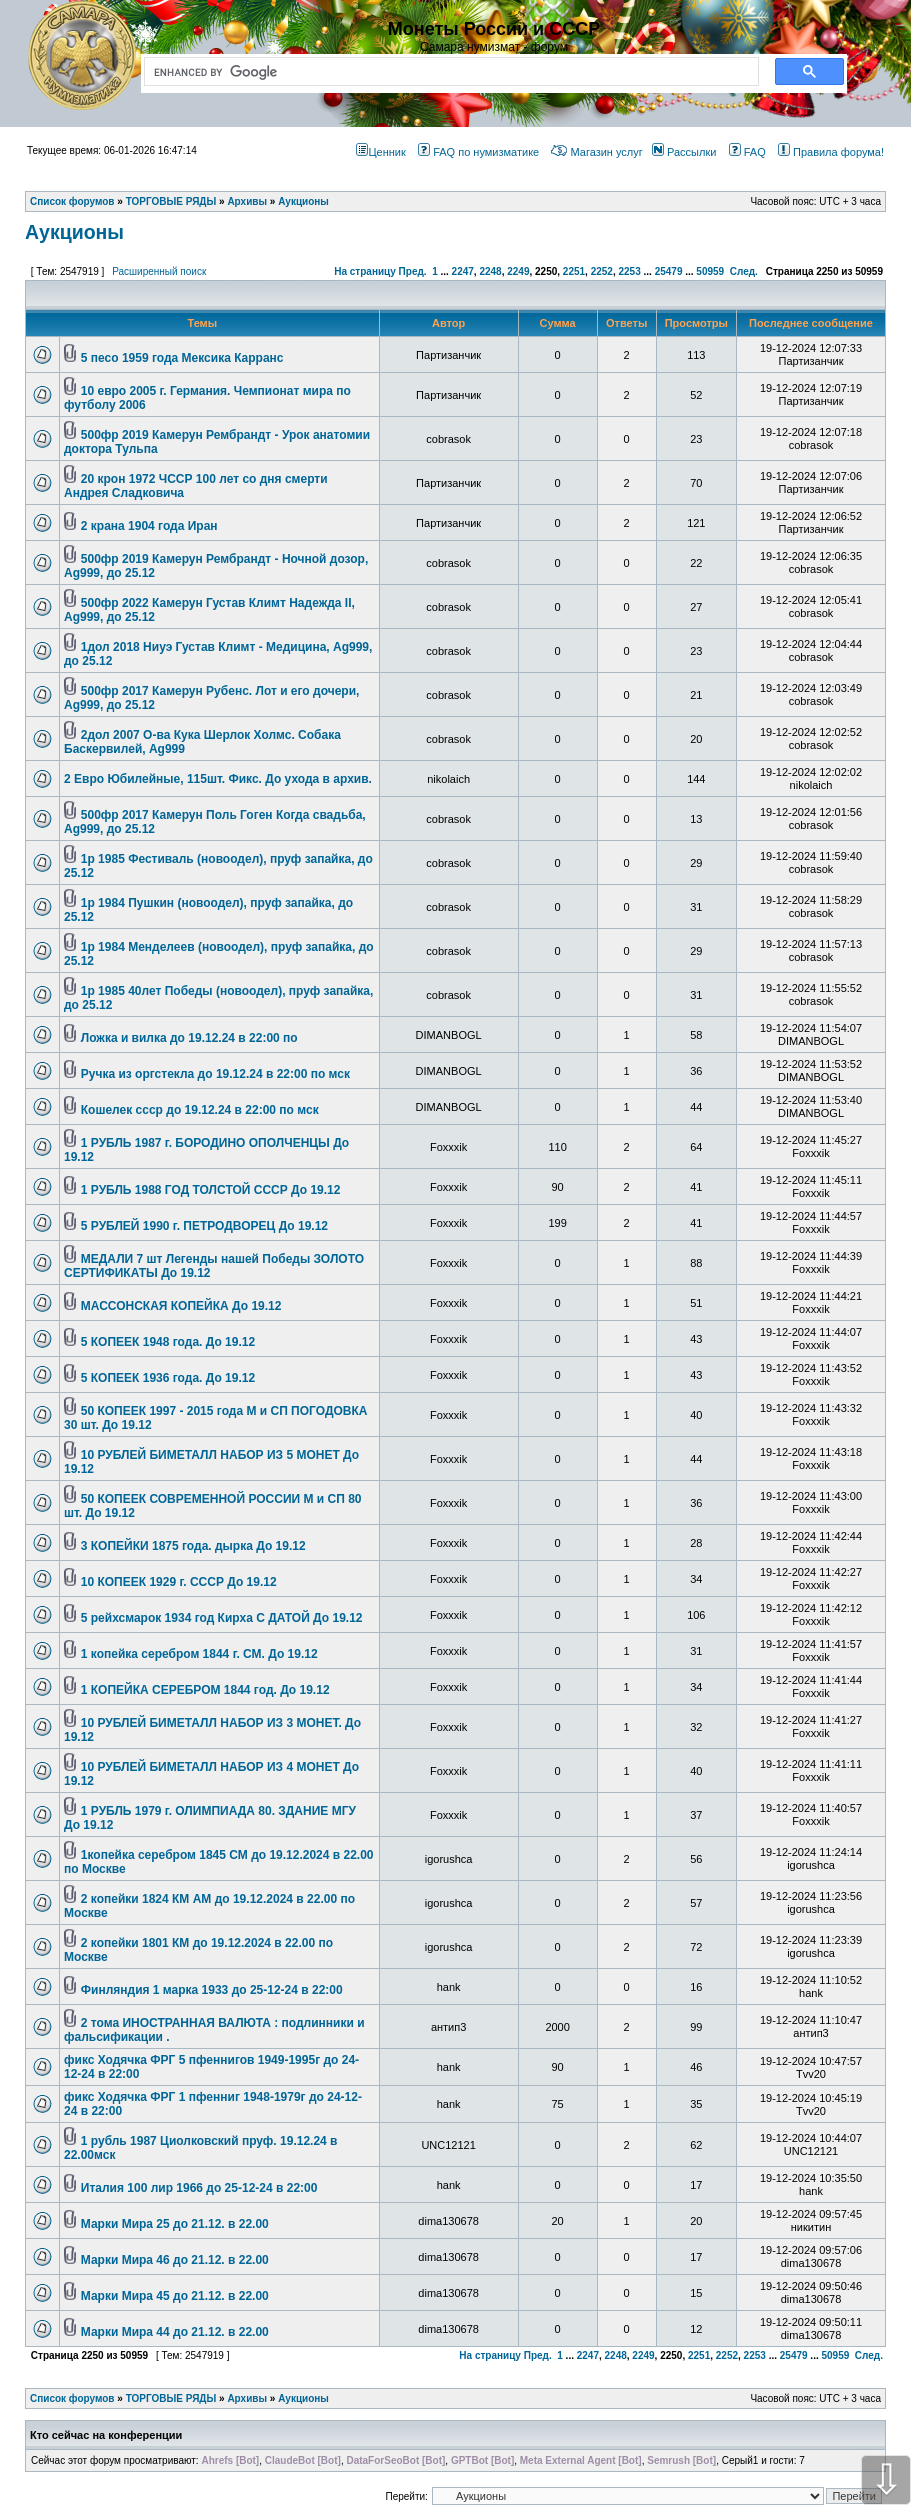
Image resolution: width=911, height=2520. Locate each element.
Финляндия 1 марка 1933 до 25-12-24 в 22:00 (212, 1990)
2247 (463, 271)
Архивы (247, 2398)
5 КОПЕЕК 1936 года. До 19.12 (168, 1378)
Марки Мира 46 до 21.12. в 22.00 (175, 2260)
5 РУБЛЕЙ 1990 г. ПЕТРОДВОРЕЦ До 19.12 (204, 1226)
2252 (602, 271)
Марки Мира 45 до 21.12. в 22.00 (175, 2296)
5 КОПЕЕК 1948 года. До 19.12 (168, 1342)
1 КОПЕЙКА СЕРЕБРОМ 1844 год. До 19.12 (205, 1690)
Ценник (380, 152)
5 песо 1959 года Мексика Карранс (182, 358)
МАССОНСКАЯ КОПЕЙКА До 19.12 (181, 1306)
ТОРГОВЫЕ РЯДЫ (171, 2398)
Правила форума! (831, 152)
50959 (710, 271)
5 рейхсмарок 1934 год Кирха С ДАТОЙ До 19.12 (222, 1618)
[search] (447, 72)
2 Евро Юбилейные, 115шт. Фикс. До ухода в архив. (218, 779)
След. (744, 271)
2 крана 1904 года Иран (149, 526)
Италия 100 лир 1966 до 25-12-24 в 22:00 (199, 2188)
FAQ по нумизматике (478, 152)
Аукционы (74, 232)
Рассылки (684, 152)
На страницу (365, 271)
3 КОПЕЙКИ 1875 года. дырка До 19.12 (193, 1546)
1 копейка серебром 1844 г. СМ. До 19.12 (199, 1654)
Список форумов (72, 2398)
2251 (574, 271)
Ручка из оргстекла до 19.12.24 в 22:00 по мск (215, 1074)
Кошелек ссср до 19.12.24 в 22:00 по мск (200, 1110)
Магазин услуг (596, 152)
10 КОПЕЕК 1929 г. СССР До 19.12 (179, 1582)
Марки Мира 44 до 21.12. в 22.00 (175, 2332)
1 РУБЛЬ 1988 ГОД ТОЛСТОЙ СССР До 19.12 (211, 1190)
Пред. (413, 271)
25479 (669, 271)
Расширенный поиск (159, 271)
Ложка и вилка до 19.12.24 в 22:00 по (189, 1038)
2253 (629, 271)
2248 (490, 271)
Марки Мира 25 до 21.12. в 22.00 (175, 2224)
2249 (518, 271)
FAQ (747, 152)
